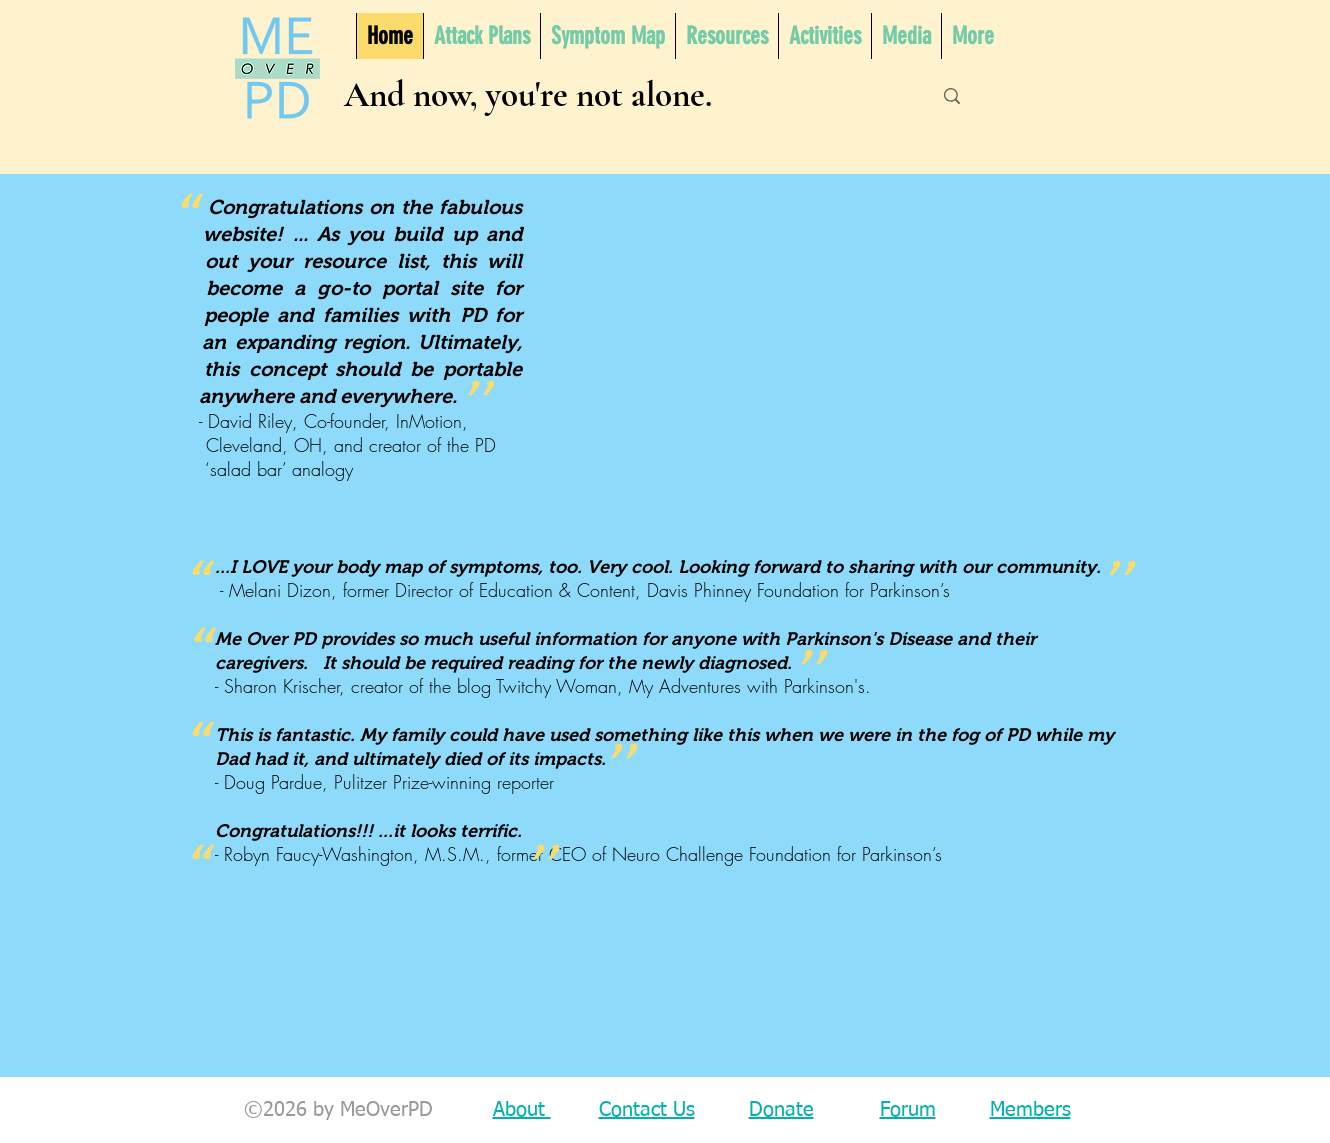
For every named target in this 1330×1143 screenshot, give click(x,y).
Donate (781, 1110)
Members (1030, 1110)
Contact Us (647, 1110)
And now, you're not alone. (528, 95)
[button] (726, 36)
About (522, 1110)
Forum (908, 1110)
